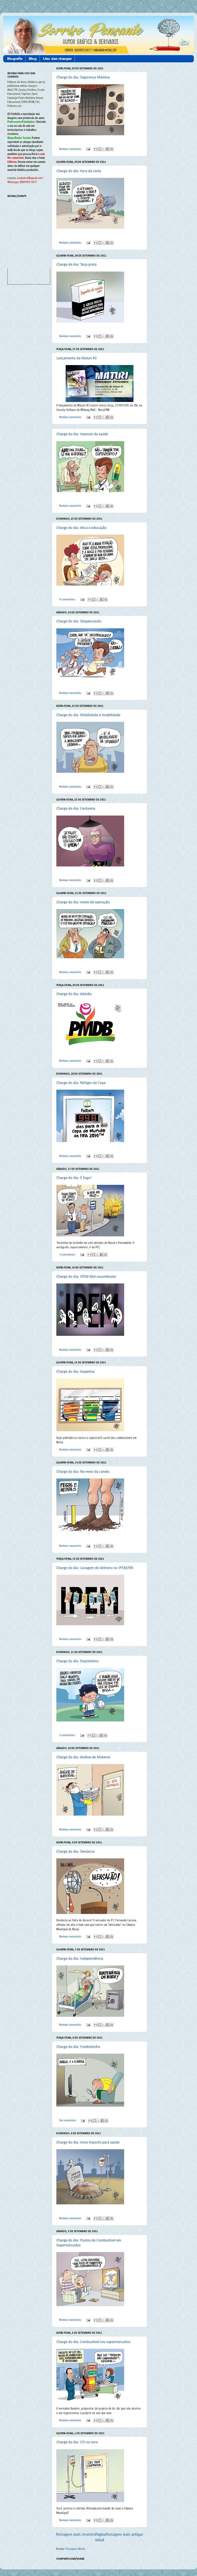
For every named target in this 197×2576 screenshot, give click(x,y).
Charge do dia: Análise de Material (83, 1757)
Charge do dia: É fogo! (74, 1178)
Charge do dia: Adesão (74, 994)
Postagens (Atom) (75, 2549)
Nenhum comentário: (70, 149)
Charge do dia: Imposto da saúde (82, 434)
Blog (32, 59)
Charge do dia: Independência (79, 1959)
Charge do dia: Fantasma (75, 809)
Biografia (14, 59)
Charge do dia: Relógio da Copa (81, 1083)
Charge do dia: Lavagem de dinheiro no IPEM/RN (94, 1568)
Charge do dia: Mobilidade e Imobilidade (88, 715)
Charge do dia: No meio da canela (82, 1472)
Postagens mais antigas (124, 2534)
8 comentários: (67, 599)
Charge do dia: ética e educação (81, 528)
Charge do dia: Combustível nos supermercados (93, 2342)
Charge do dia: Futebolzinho (78, 2047)
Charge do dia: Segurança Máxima (83, 77)
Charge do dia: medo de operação (83, 902)
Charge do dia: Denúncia (75, 1852)
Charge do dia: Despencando (78, 621)
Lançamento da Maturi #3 (76, 358)
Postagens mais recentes (75, 2534)
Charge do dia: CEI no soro (77, 2442)
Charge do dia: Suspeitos (75, 1372)
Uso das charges (57, 59)
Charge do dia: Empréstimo (77, 1661)
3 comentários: (67, 1254)
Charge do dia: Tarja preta (76, 265)
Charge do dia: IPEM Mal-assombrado (86, 1277)
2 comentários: (67, 1735)
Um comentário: (68, 2120)
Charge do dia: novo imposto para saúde (87, 2143)
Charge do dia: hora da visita (78, 171)
